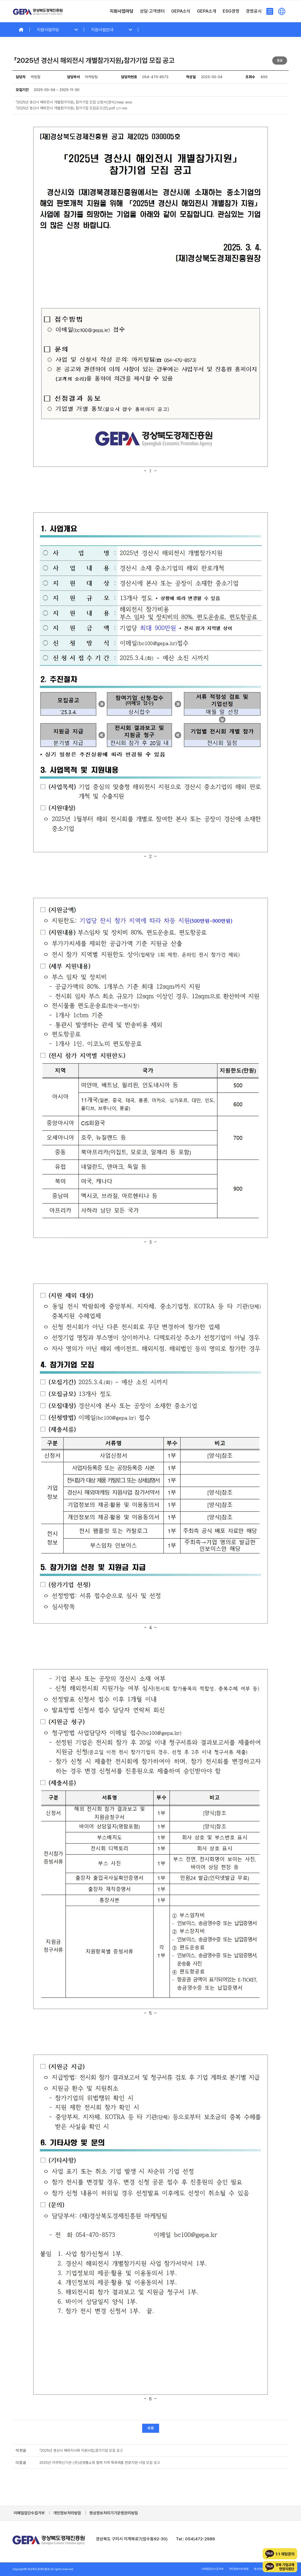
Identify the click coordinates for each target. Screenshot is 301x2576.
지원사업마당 (48, 29)
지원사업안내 (102, 29)
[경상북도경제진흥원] (37, 11)
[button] (35, 77)
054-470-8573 (155, 77)
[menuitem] (122, 11)
